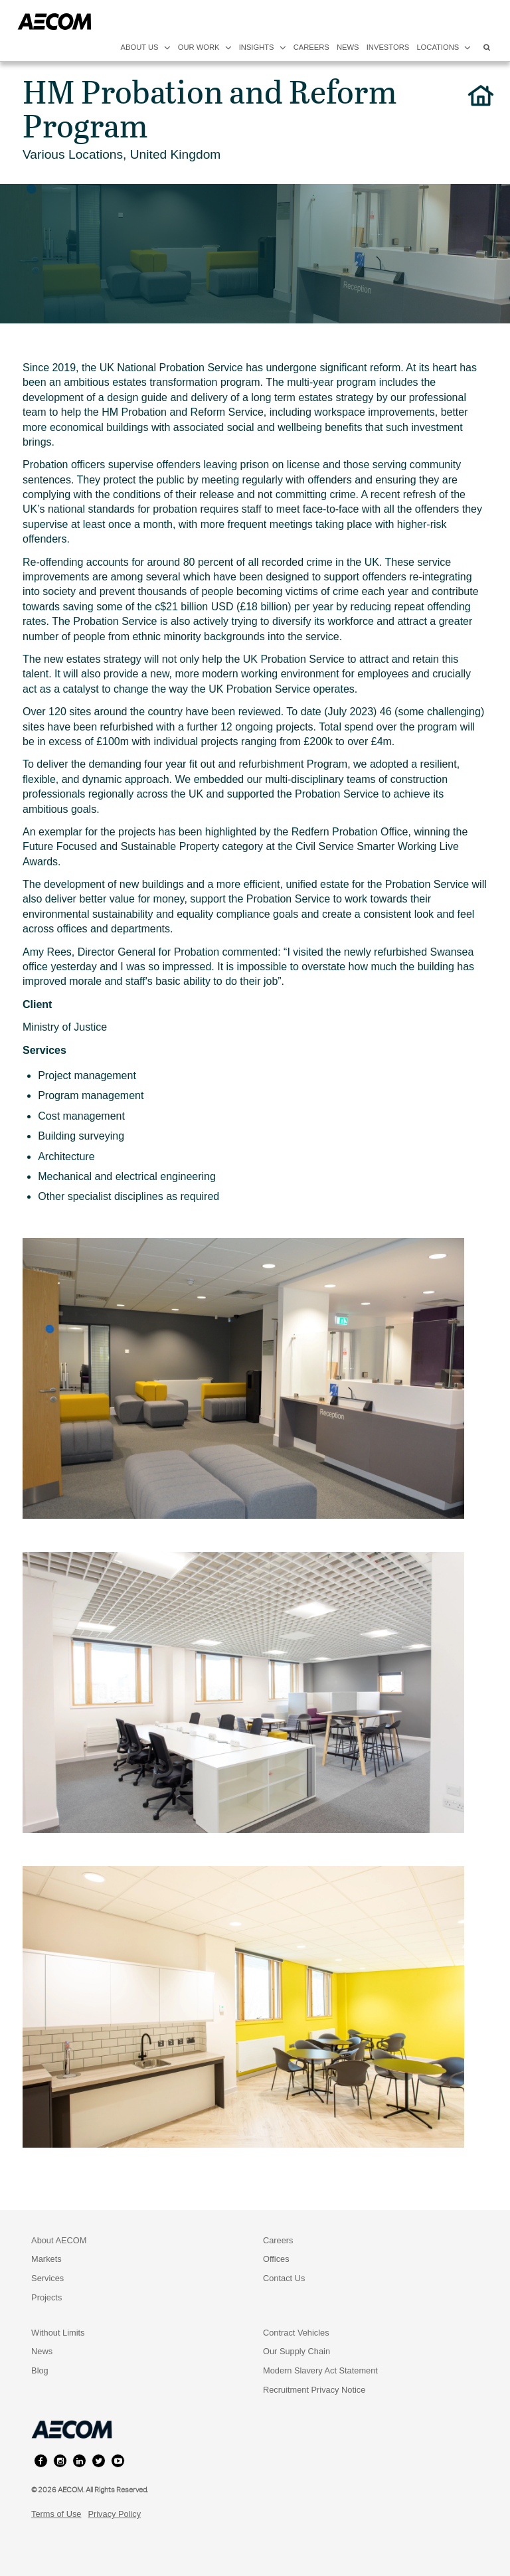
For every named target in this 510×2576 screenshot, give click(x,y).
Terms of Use (56, 2514)
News (41, 2351)
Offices (276, 2259)
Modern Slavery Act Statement (320, 2370)
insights (262, 47)
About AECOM (58, 2240)
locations (443, 47)
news (348, 47)
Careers (278, 2240)
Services (47, 2278)
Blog (39, 2370)
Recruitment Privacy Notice (314, 2390)
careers (311, 47)
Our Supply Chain (296, 2351)
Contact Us (284, 2278)
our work (205, 47)
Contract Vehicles (296, 2333)
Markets (46, 2259)
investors (388, 47)
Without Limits (57, 2333)
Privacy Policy (114, 2514)
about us (146, 47)
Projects (46, 2297)
